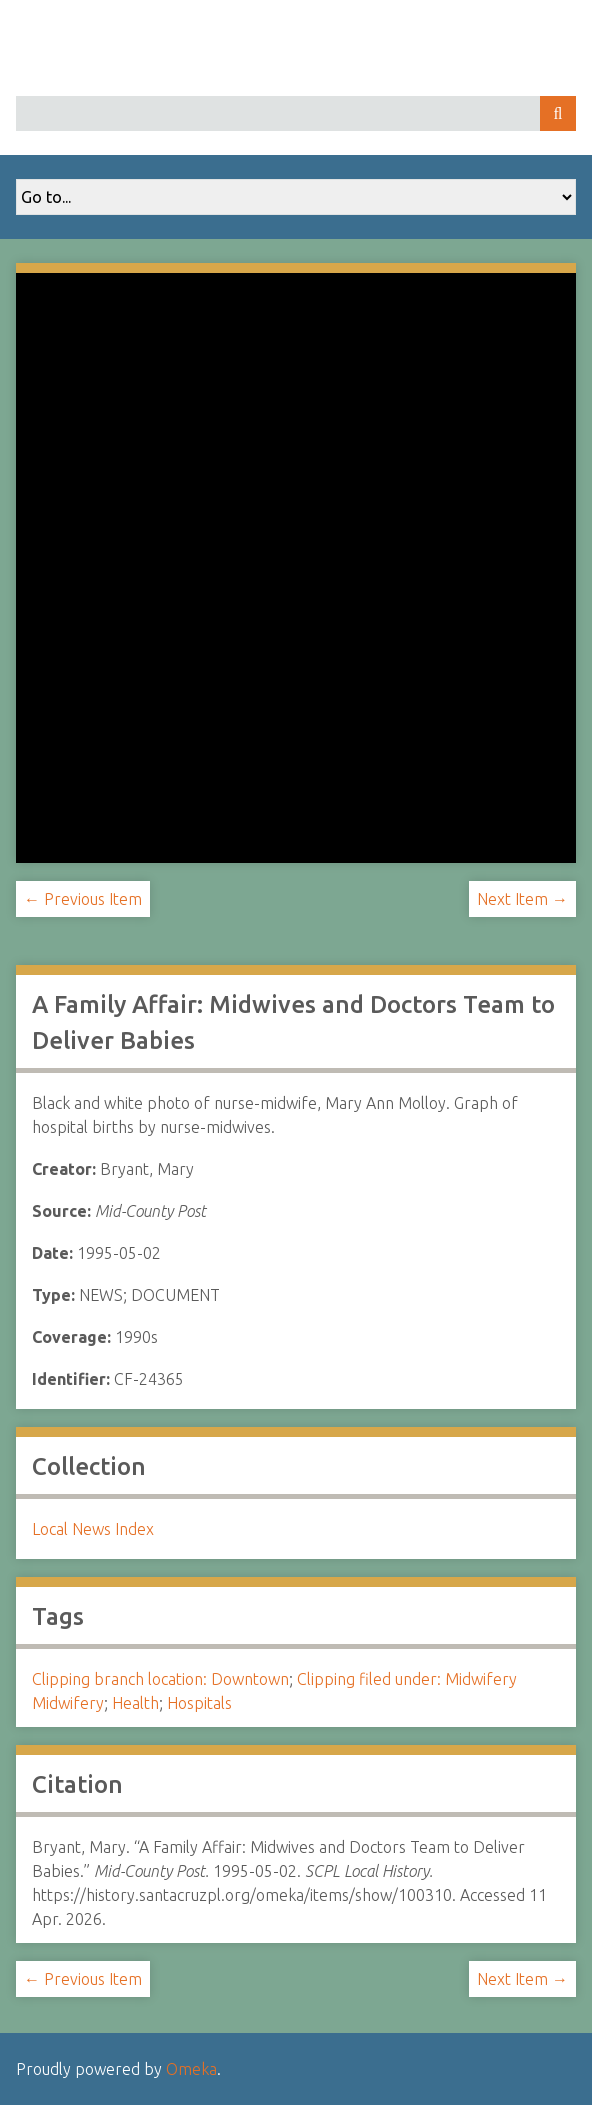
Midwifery (68, 1703)
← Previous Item (83, 899)
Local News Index (93, 1529)
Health (135, 1703)
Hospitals (199, 1703)
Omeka (191, 2069)
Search (558, 113)
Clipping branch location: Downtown (160, 1679)
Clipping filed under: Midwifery (407, 1679)
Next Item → (522, 899)
